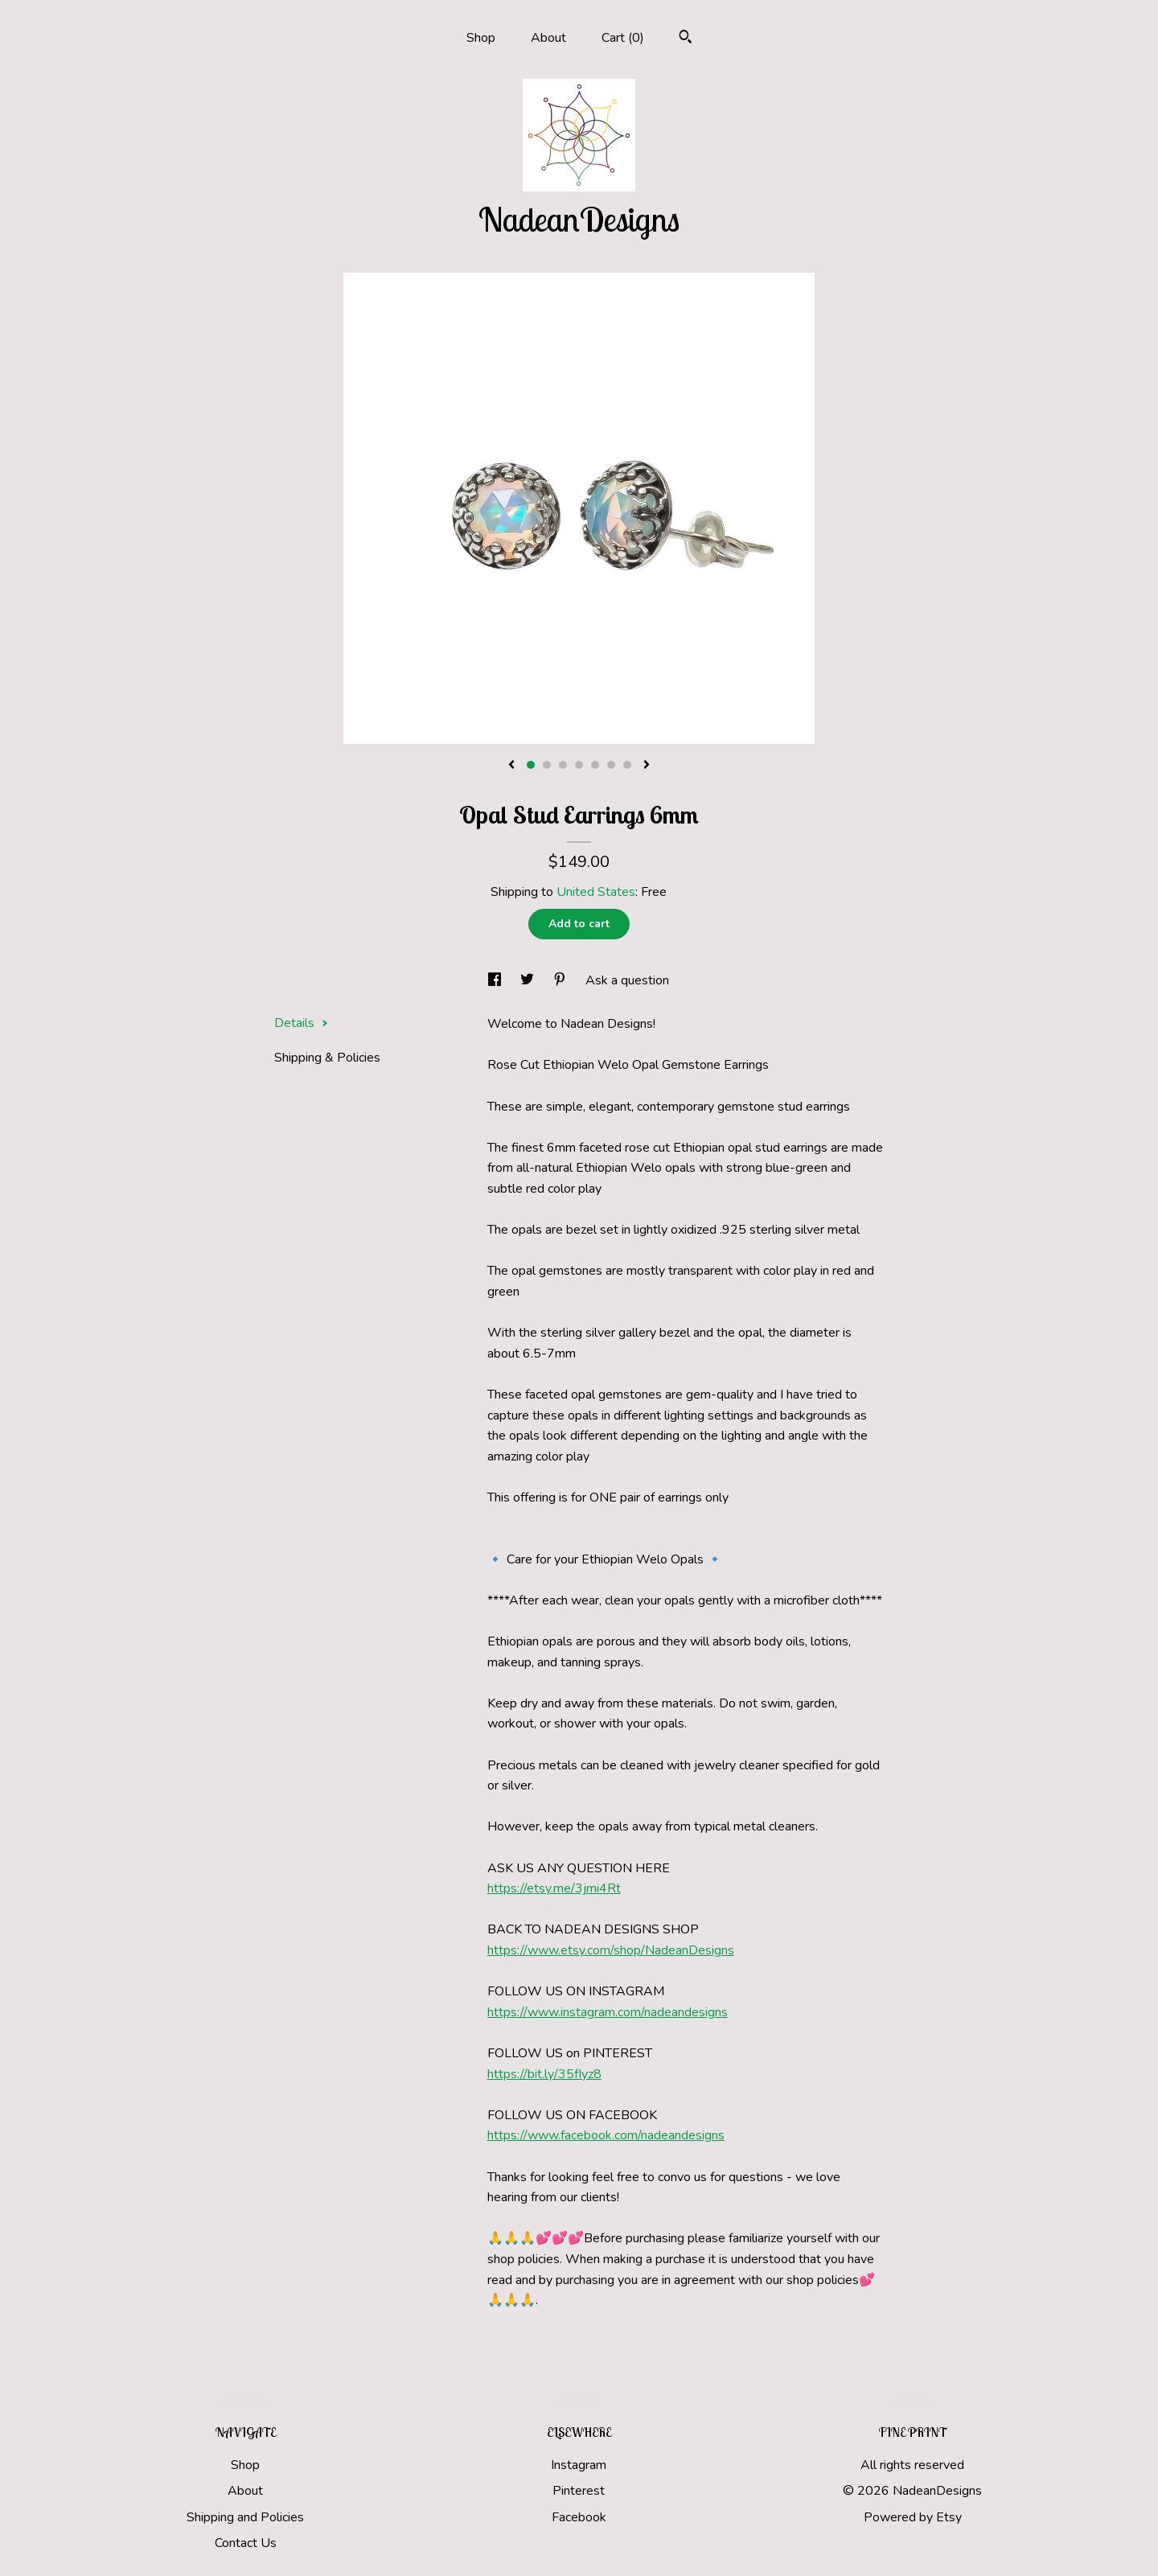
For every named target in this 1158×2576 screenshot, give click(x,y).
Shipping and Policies (245, 2517)
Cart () (623, 38)
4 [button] (579, 765)
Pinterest (578, 2491)
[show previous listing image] (511, 765)
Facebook (579, 2517)
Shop (480, 38)
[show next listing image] (647, 765)
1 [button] (531, 765)
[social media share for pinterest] (561, 980)
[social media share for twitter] (528, 980)
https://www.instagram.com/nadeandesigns (607, 2012)
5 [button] (595, 765)
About (548, 38)
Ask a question (627, 980)
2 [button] (547, 765)
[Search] (686, 39)
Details (301, 1023)
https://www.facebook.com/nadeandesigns (606, 2135)
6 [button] (611, 765)
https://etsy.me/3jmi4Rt (554, 1888)
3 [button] (563, 765)
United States (595, 892)
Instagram (578, 2465)
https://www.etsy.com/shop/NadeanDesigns (610, 1950)
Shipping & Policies (327, 1057)
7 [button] (627, 765)
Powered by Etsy (913, 2517)
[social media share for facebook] (496, 980)
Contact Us (246, 2543)
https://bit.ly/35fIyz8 (544, 2074)
